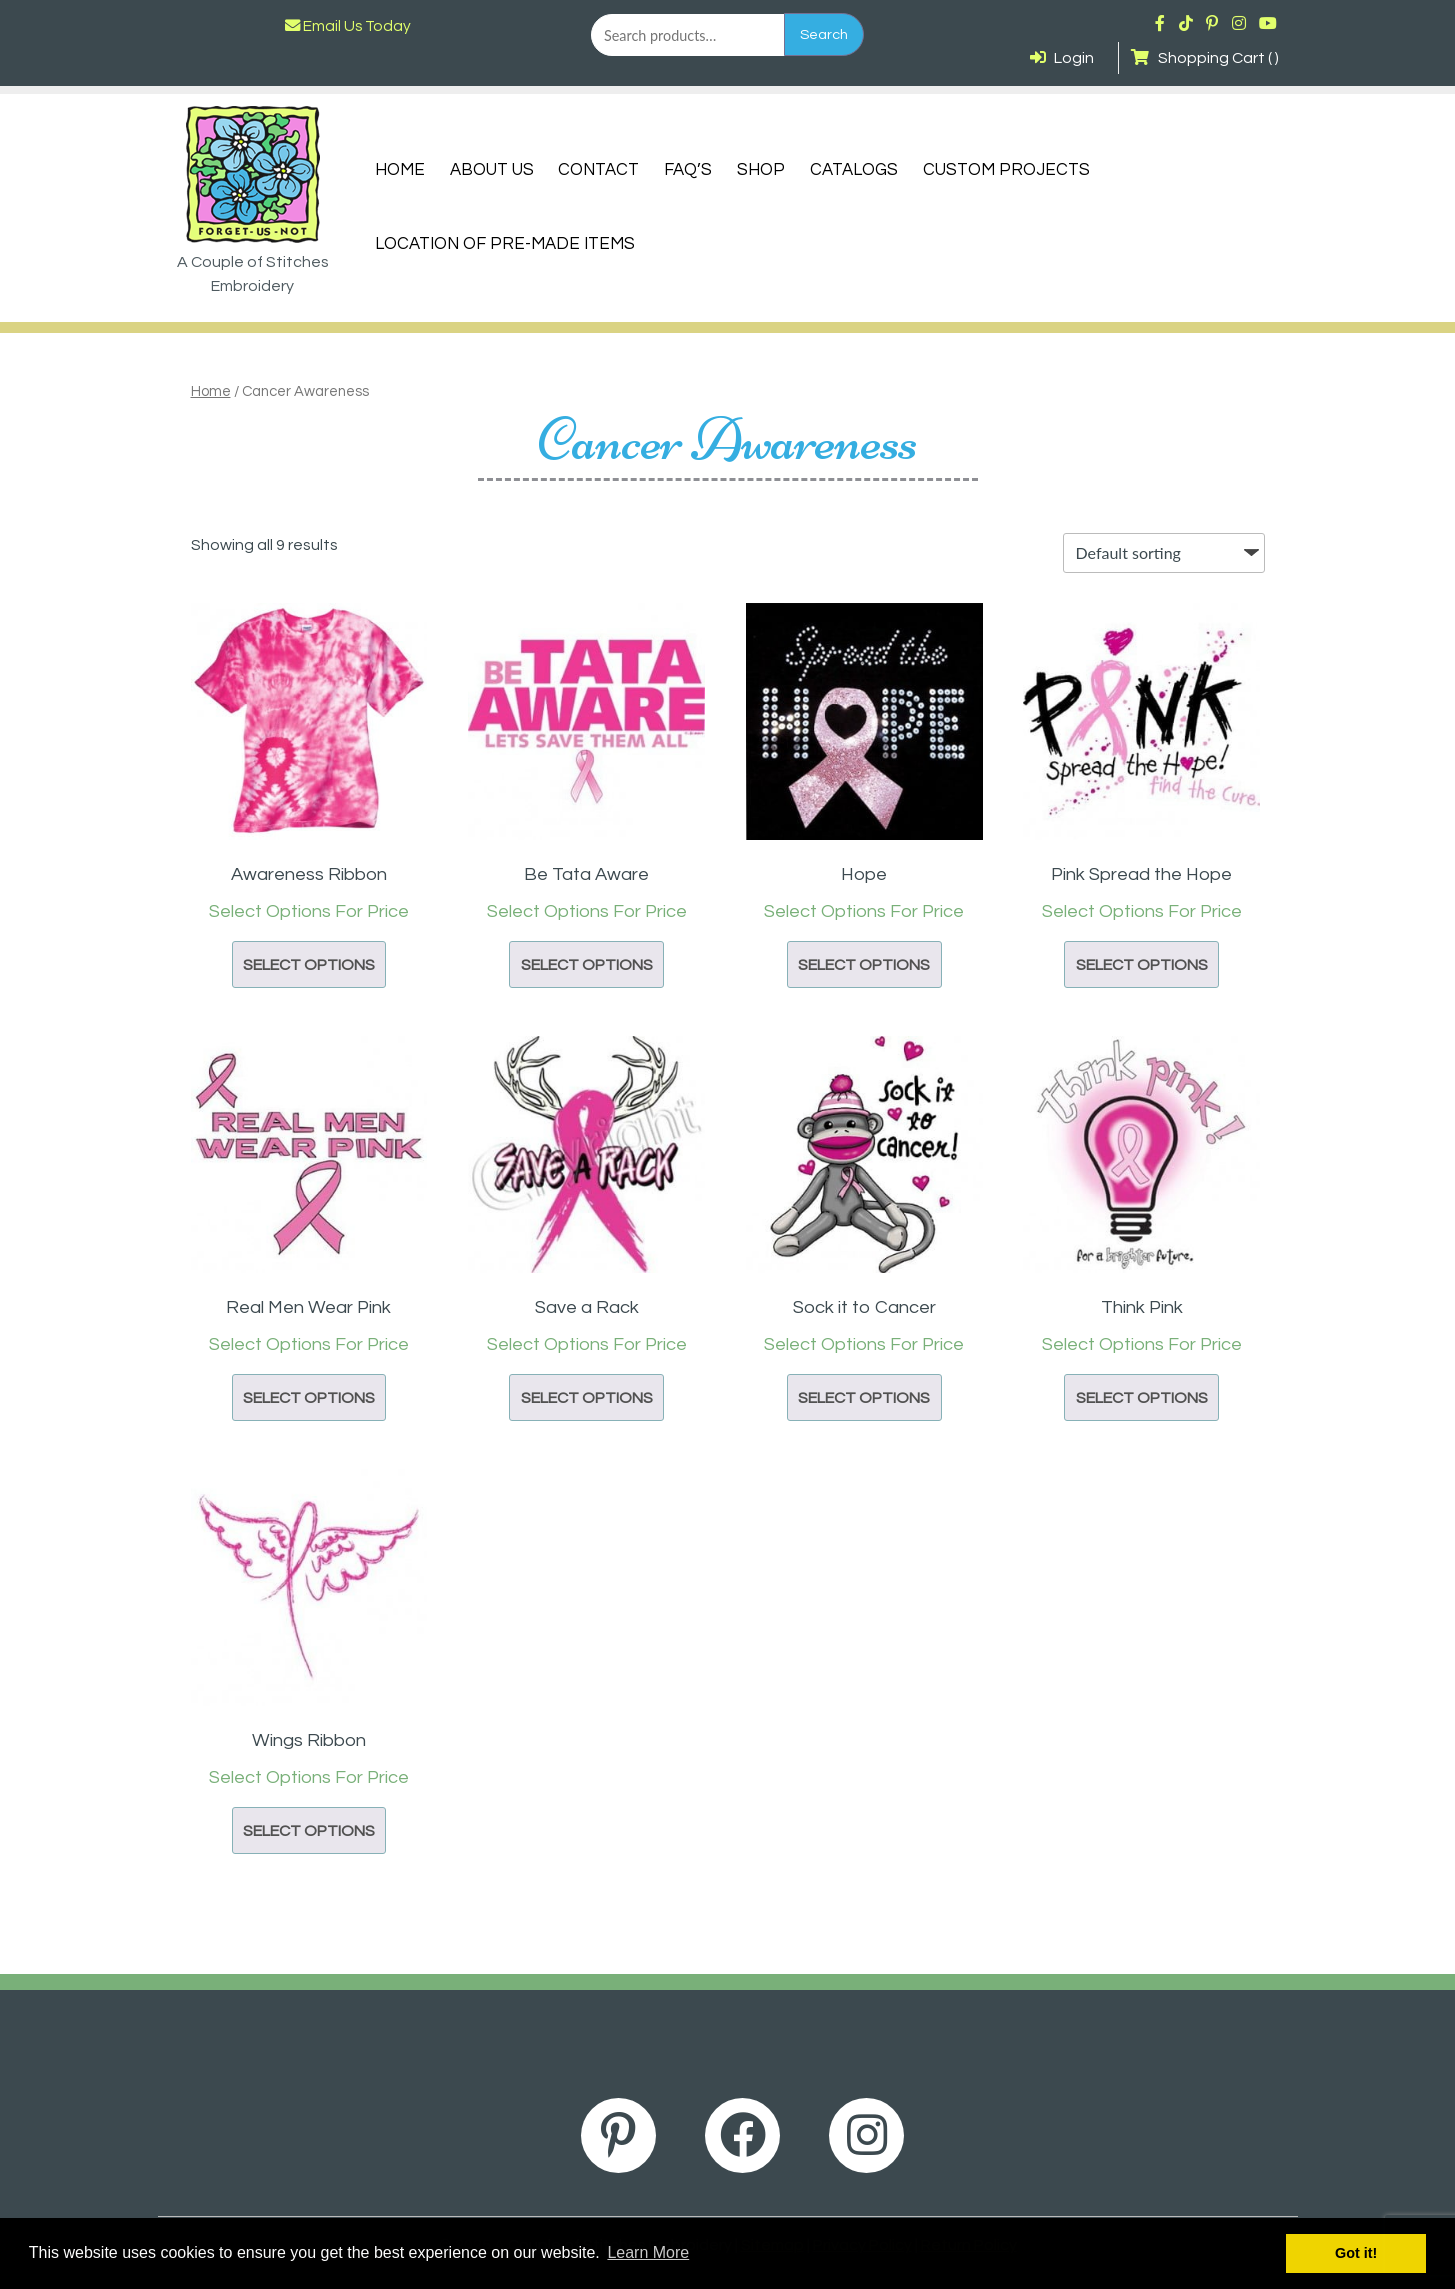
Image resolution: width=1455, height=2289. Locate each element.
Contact (598, 170)
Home (400, 170)
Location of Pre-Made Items (505, 244)
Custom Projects (1006, 170)
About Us (492, 170)
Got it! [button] (1356, 2253)
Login (1062, 58)
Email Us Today (348, 26)
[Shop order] (1164, 553)
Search (824, 34)
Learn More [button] (648, 2252)
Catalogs (854, 170)
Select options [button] (309, 965)
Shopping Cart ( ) (1204, 58)
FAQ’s (688, 170)
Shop (761, 170)
